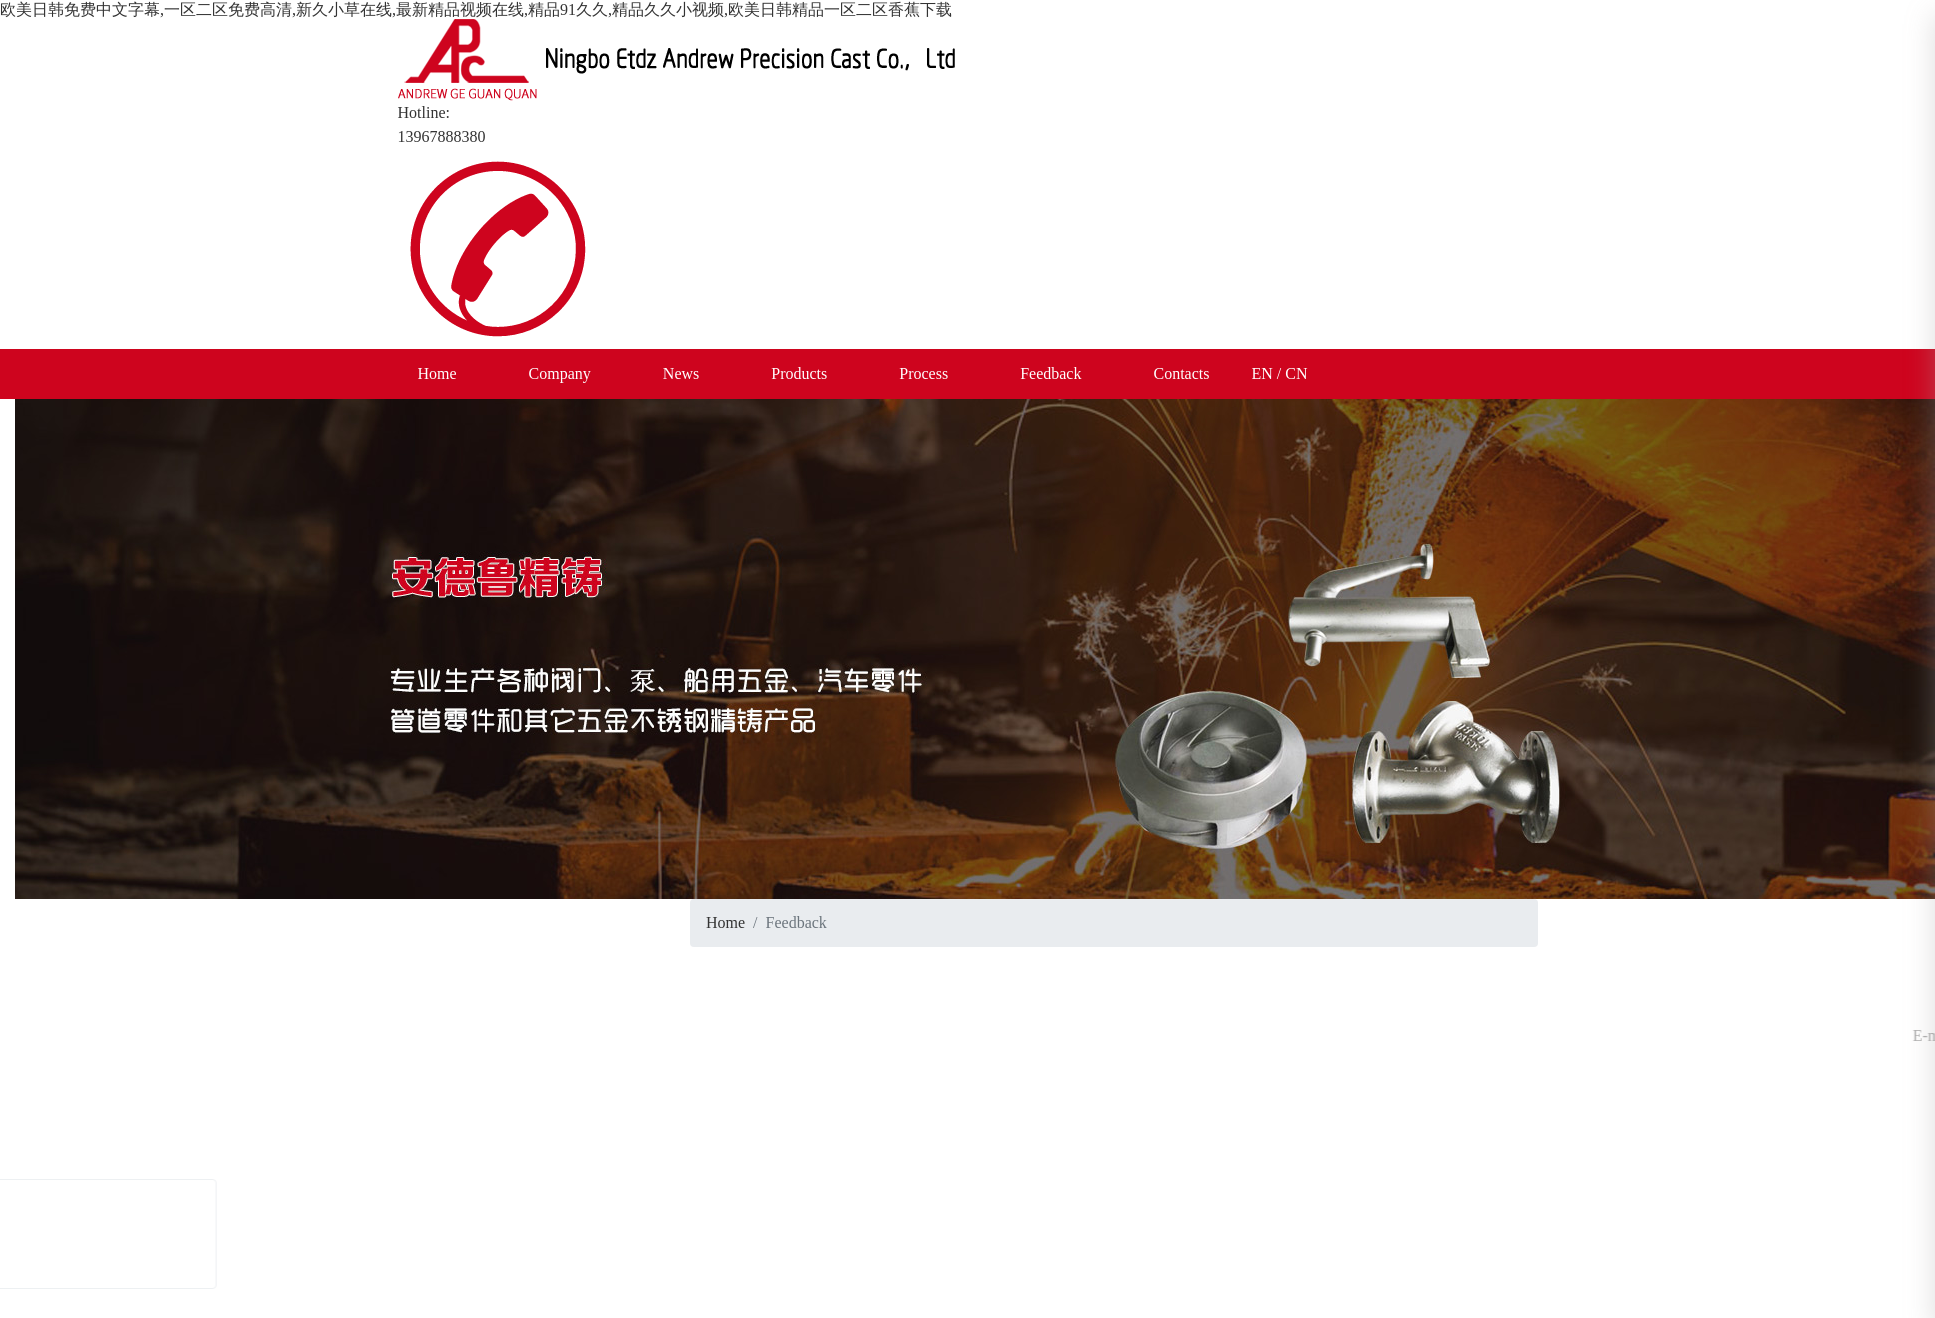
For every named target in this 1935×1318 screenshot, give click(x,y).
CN (1296, 373)
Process (923, 373)
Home (437, 373)
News (681, 373)
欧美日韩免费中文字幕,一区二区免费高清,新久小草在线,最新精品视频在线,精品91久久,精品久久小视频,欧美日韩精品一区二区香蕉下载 (476, 9)
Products (799, 373)
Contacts (1181, 373)
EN (1261, 373)
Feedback (1050, 373)
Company (560, 373)
